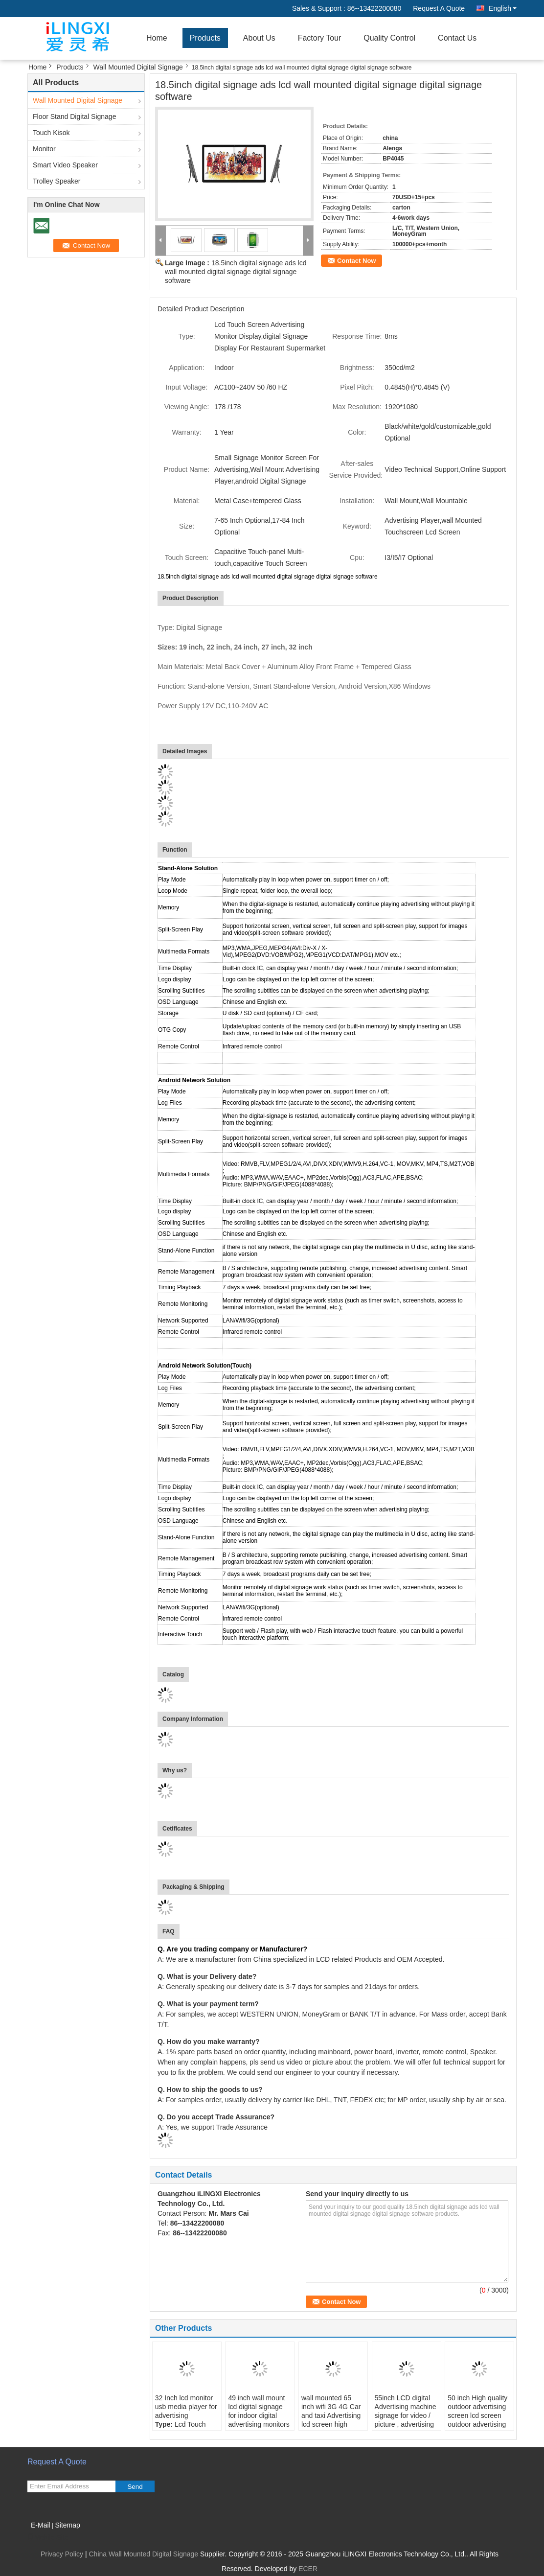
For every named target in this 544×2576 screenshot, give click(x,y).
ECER (307, 2569)
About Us (259, 38)
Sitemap (67, 2525)
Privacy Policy (62, 2554)
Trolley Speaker (57, 181)
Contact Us (457, 38)
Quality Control (389, 38)
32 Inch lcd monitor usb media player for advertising (186, 2406)
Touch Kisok (51, 133)
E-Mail (40, 2525)
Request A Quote (439, 8)
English (503, 8)
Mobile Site (47, 2537)
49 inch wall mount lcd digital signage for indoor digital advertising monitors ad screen (258, 2415)
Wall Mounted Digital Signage (138, 67)
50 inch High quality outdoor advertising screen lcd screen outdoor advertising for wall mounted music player (477, 2420)
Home (156, 38)
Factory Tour (319, 38)
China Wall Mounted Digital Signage (143, 2554)
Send (134, 2486)
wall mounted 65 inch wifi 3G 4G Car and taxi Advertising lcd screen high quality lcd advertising (331, 2420)
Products (205, 38)
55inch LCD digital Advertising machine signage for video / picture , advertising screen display (405, 2415)
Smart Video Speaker (65, 165)
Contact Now (356, 260)
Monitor (44, 149)
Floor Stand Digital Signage (74, 116)
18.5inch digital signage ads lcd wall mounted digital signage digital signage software (236, 271)
